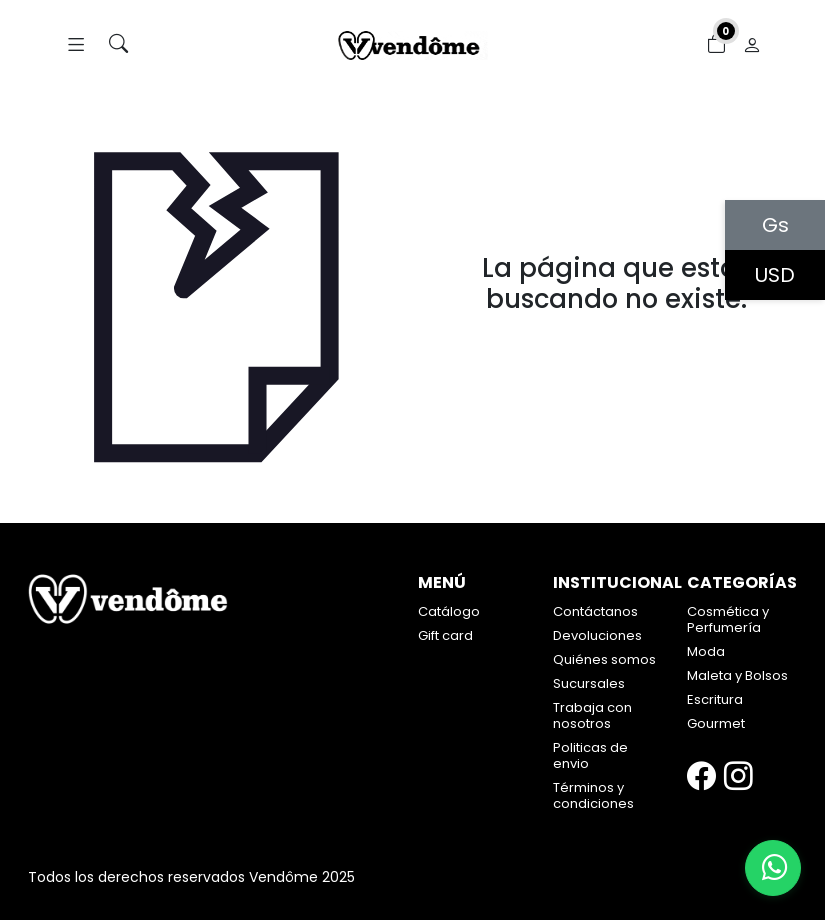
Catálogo (449, 611)
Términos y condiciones (593, 795)
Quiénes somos (604, 659)
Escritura (715, 699)
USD (775, 275)
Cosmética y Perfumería (728, 619)
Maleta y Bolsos (737, 675)
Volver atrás (616, 341)
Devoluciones (597, 635)
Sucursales (589, 683)
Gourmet (716, 723)
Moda (706, 651)
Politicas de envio (590, 755)
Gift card (445, 635)
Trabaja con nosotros (592, 715)
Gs (775, 225)
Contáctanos (595, 611)
